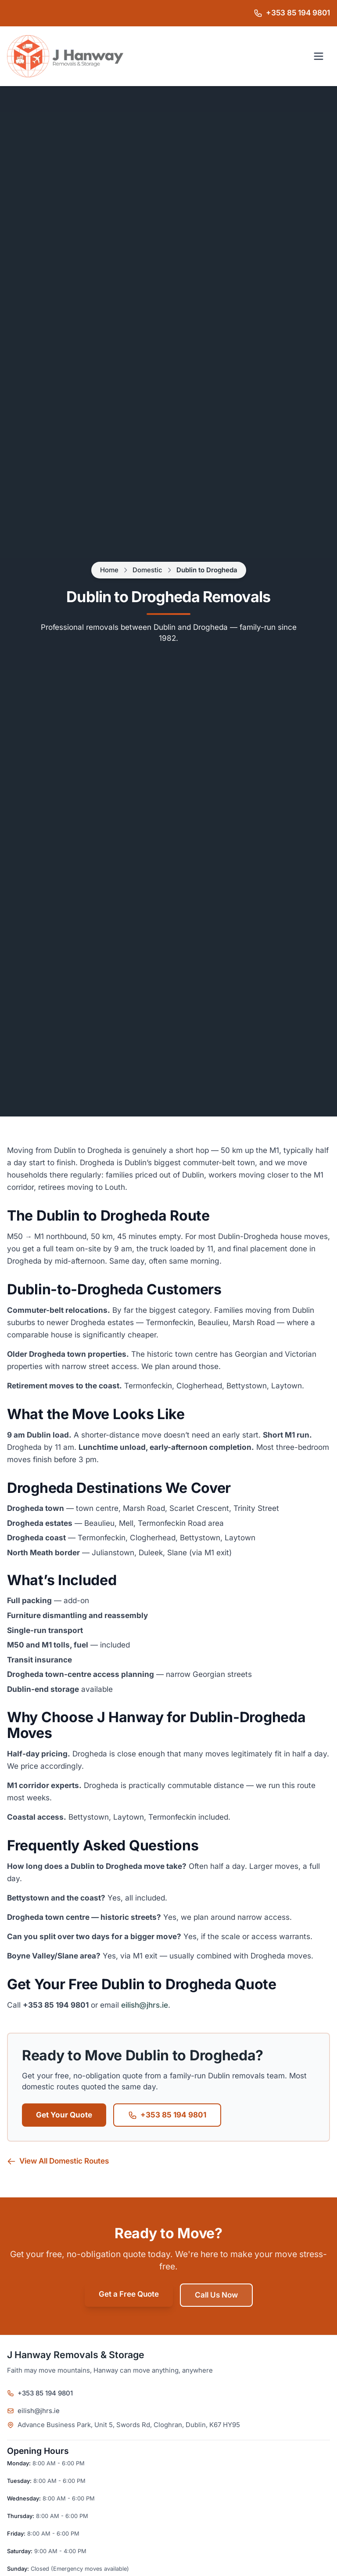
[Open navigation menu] (318, 56)
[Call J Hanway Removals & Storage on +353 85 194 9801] (292, 13)
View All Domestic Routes (58, 2161)
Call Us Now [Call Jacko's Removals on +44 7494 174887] (216, 2295)
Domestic (147, 570)
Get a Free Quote (129, 2294)
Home (109, 570)
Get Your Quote (64, 2115)
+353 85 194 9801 (167, 2115)
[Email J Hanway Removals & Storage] (168, 2411)
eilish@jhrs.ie (144, 2005)
